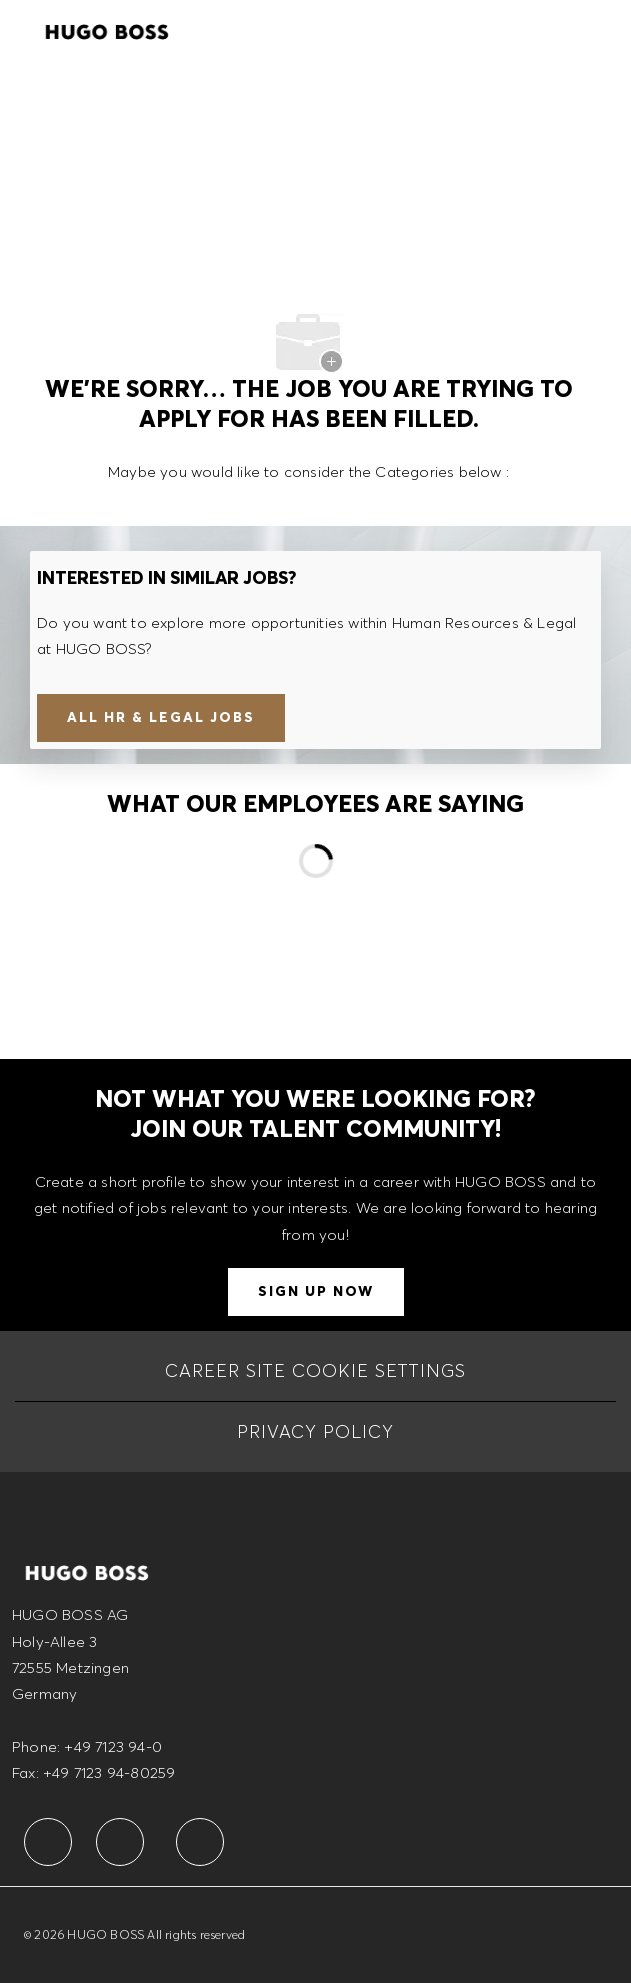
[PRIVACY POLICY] (315, 1432)
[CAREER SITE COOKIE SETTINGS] (315, 1371)
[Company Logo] (107, 29)
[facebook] (48, 1842)
